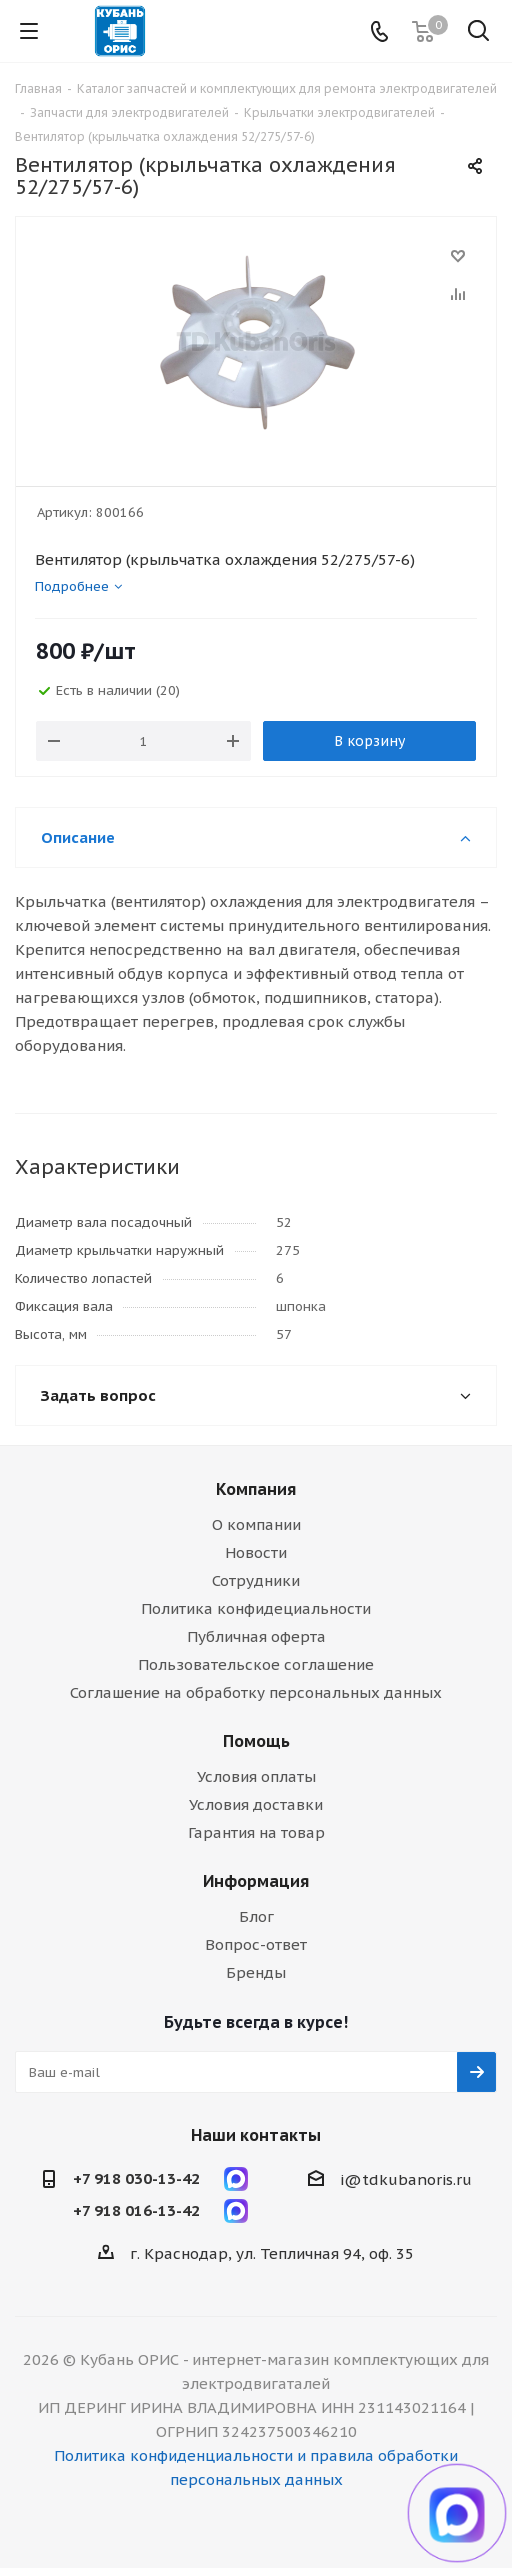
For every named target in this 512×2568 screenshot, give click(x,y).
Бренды (256, 1972)
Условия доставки (256, 1804)
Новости (256, 1552)
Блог (256, 1916)
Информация (256, 1881)
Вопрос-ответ (256, 1944)
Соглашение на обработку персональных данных (256, 1692)
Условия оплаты (256, 1776)
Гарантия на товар (256, 1832)
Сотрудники (256, 1580)
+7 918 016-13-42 (136, 2210)
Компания (256, 1489)
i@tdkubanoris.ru (406, 2179)
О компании (256, 1524)
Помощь (256, 1741)
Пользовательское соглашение (256, 1664)
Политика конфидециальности (256, 1608)
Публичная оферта (256, 1636)
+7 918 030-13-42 (136, 2178)
